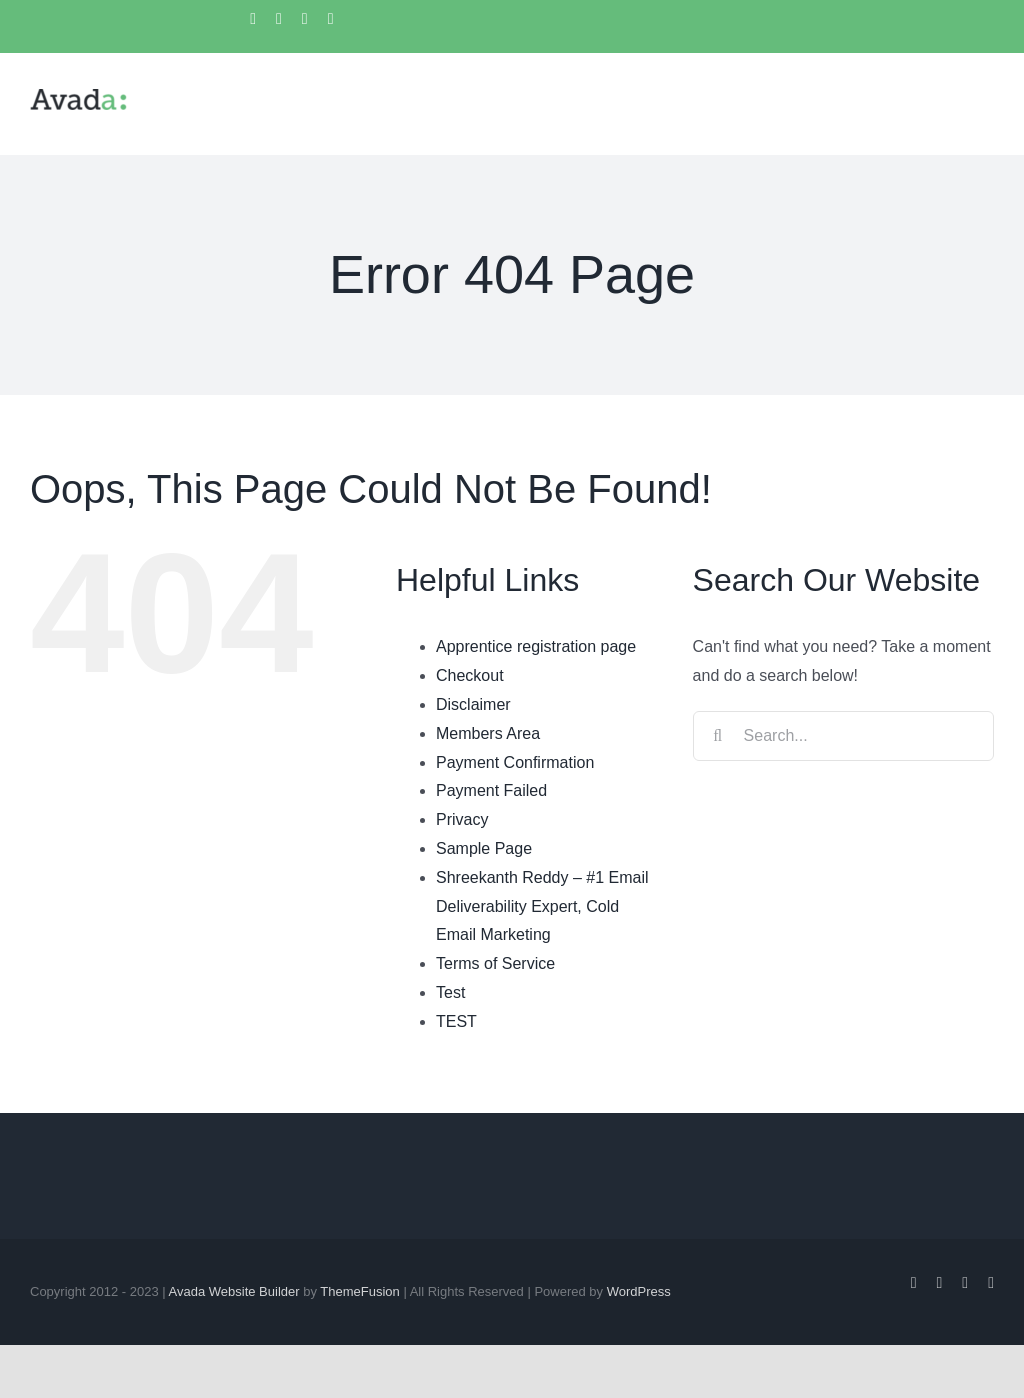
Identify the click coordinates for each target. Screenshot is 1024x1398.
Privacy (462, 819)
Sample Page (484, 848)
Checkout (470, 675)
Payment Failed (491, 790)
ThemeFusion (359, 1291)
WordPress (639, 1291)
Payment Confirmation (515, 762)
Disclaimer (473, 704)
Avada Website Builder (234, 1291)
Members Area (488, 733)
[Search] (718, 736)
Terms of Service (495, 963)
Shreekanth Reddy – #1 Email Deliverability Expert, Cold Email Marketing (542, 906)
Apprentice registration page (536, 646)
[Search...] (843, 736)
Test (450, 992)
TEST (456, 1021)
